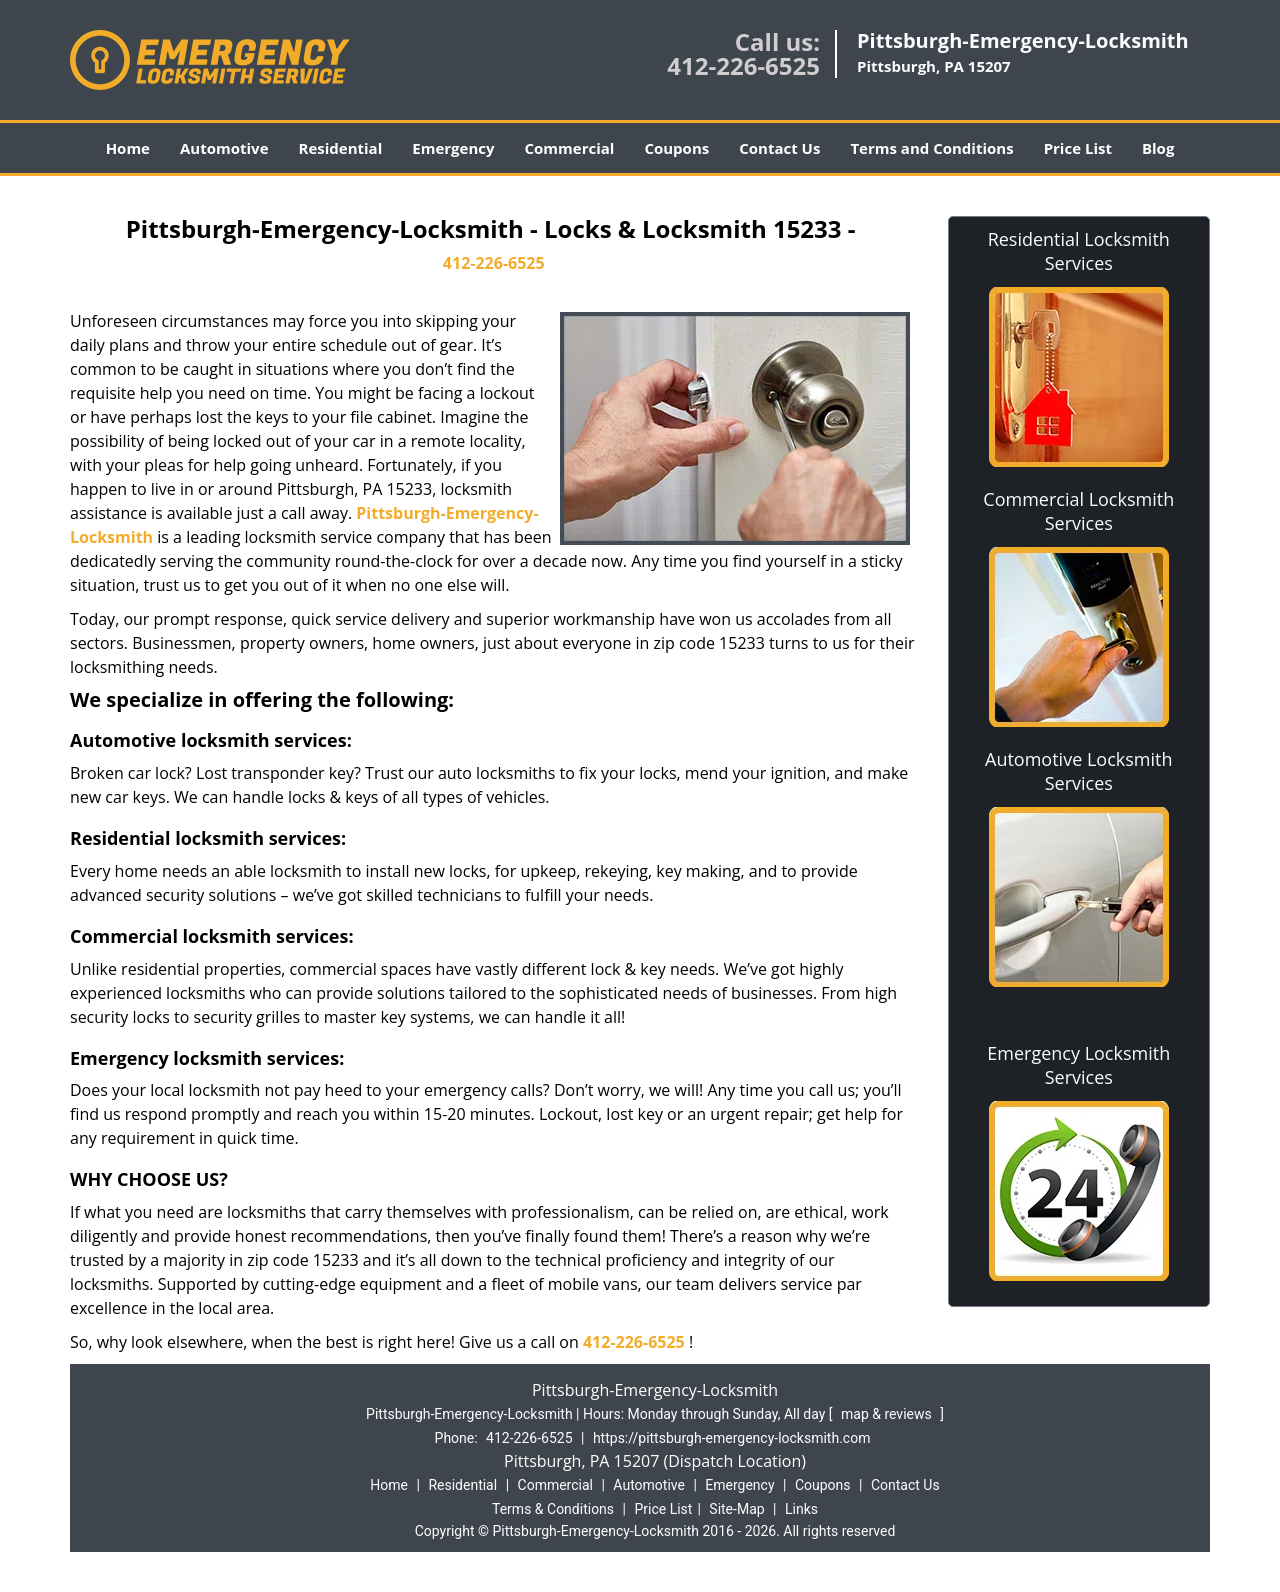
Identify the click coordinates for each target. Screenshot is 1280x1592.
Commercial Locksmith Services (1078, 511)
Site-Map (736, 1509)
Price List (1078, 148)
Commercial (570, 148)
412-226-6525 (743, 65)
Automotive (224, 148)
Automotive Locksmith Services (1078, 771)
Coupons (676, 148)
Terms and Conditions (931, 148)
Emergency (453, 148)
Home (128, 148)
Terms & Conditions (553, 1509)
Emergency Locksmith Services (1078, 1065)
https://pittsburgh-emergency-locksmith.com (732, 1438)
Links (801, 1509)
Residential (341, 148)
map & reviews (888, 1414)
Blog (1158, 148)
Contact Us (779, 148)
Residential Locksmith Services (1079, 251)
